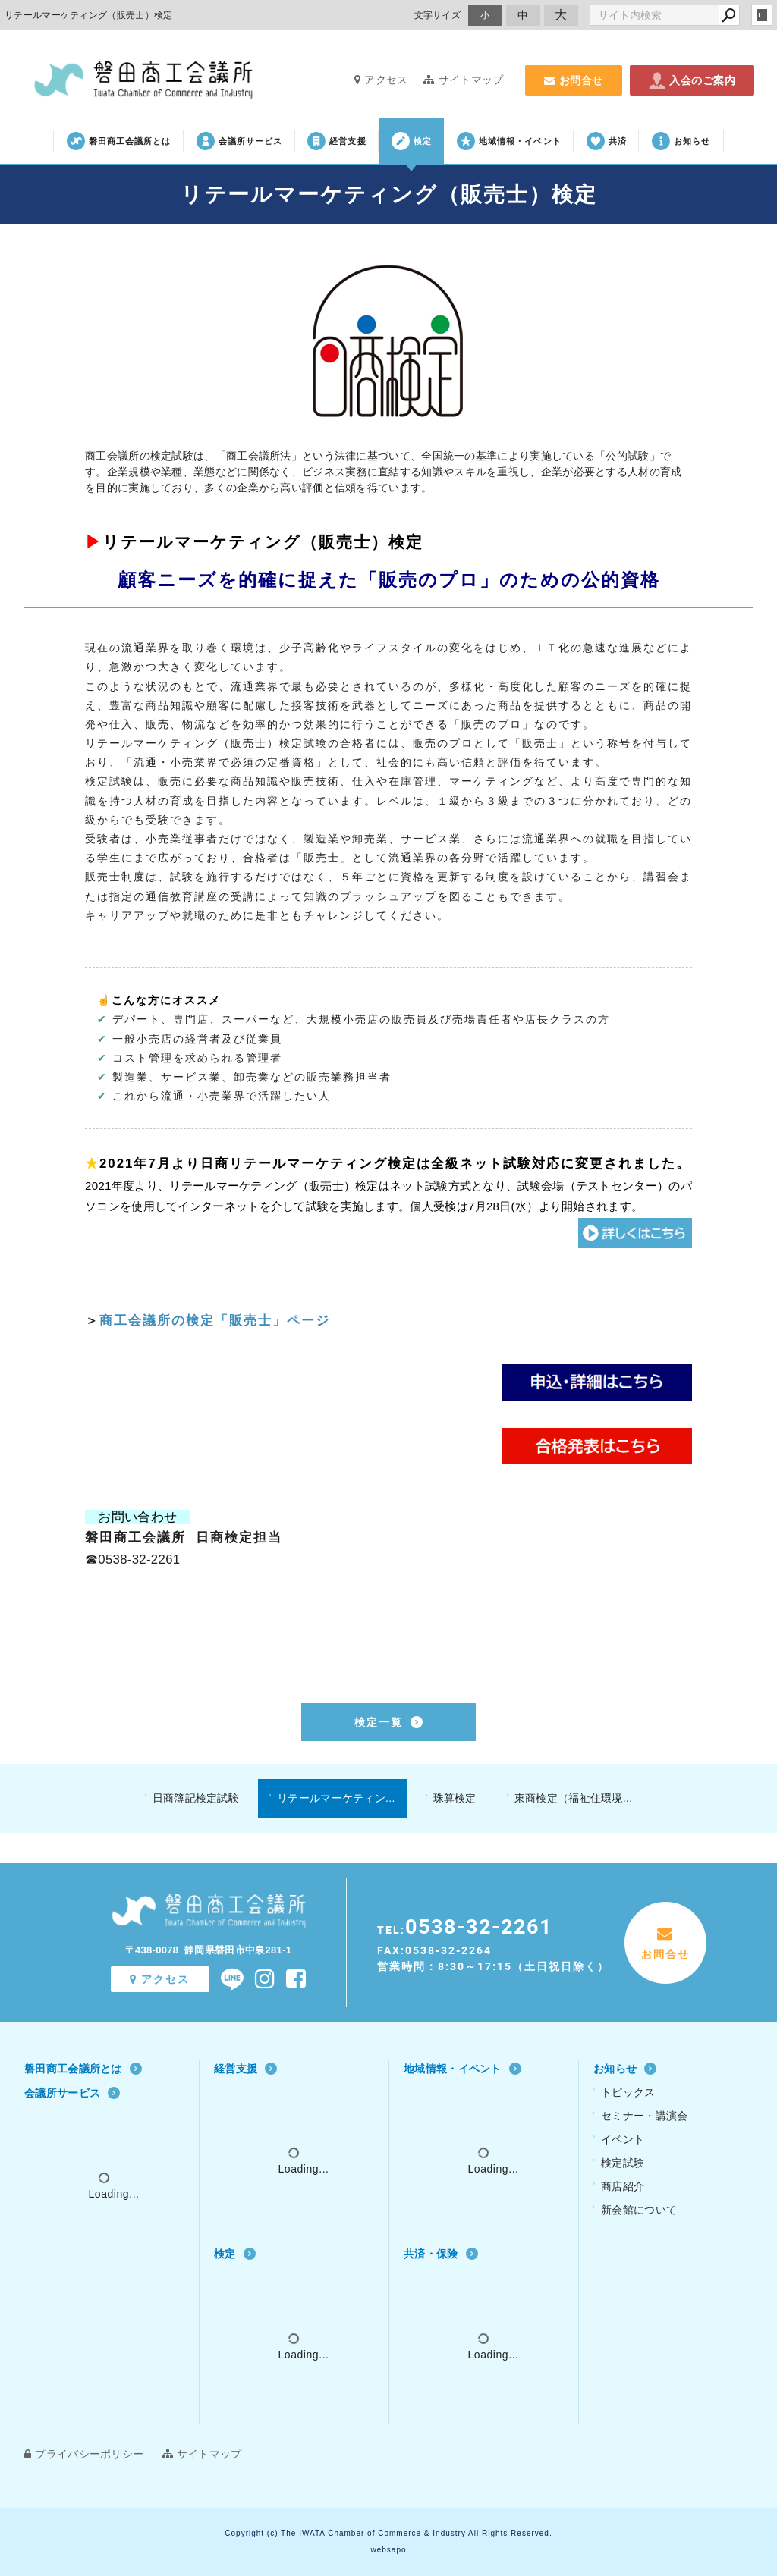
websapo (388, 2550)
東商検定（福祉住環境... (573, 1798)
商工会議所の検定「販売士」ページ (214, 1320)
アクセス (381, 80)
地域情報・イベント (509, 141)
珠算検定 (455, 1798)
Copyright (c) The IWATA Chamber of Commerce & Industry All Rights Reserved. (388, 2533)
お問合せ (573, 80)
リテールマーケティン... (336, 1798)
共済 (607, 141)
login (761, 15)
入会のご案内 (692, 80)
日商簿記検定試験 (196, 1798)
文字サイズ (437, 14)
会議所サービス (240, 141)
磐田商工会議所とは (119, 141)
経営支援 (336, 141)
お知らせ (681, 141)
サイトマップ (463, 80)
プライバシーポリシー (83, 2454)
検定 (412, 141)
